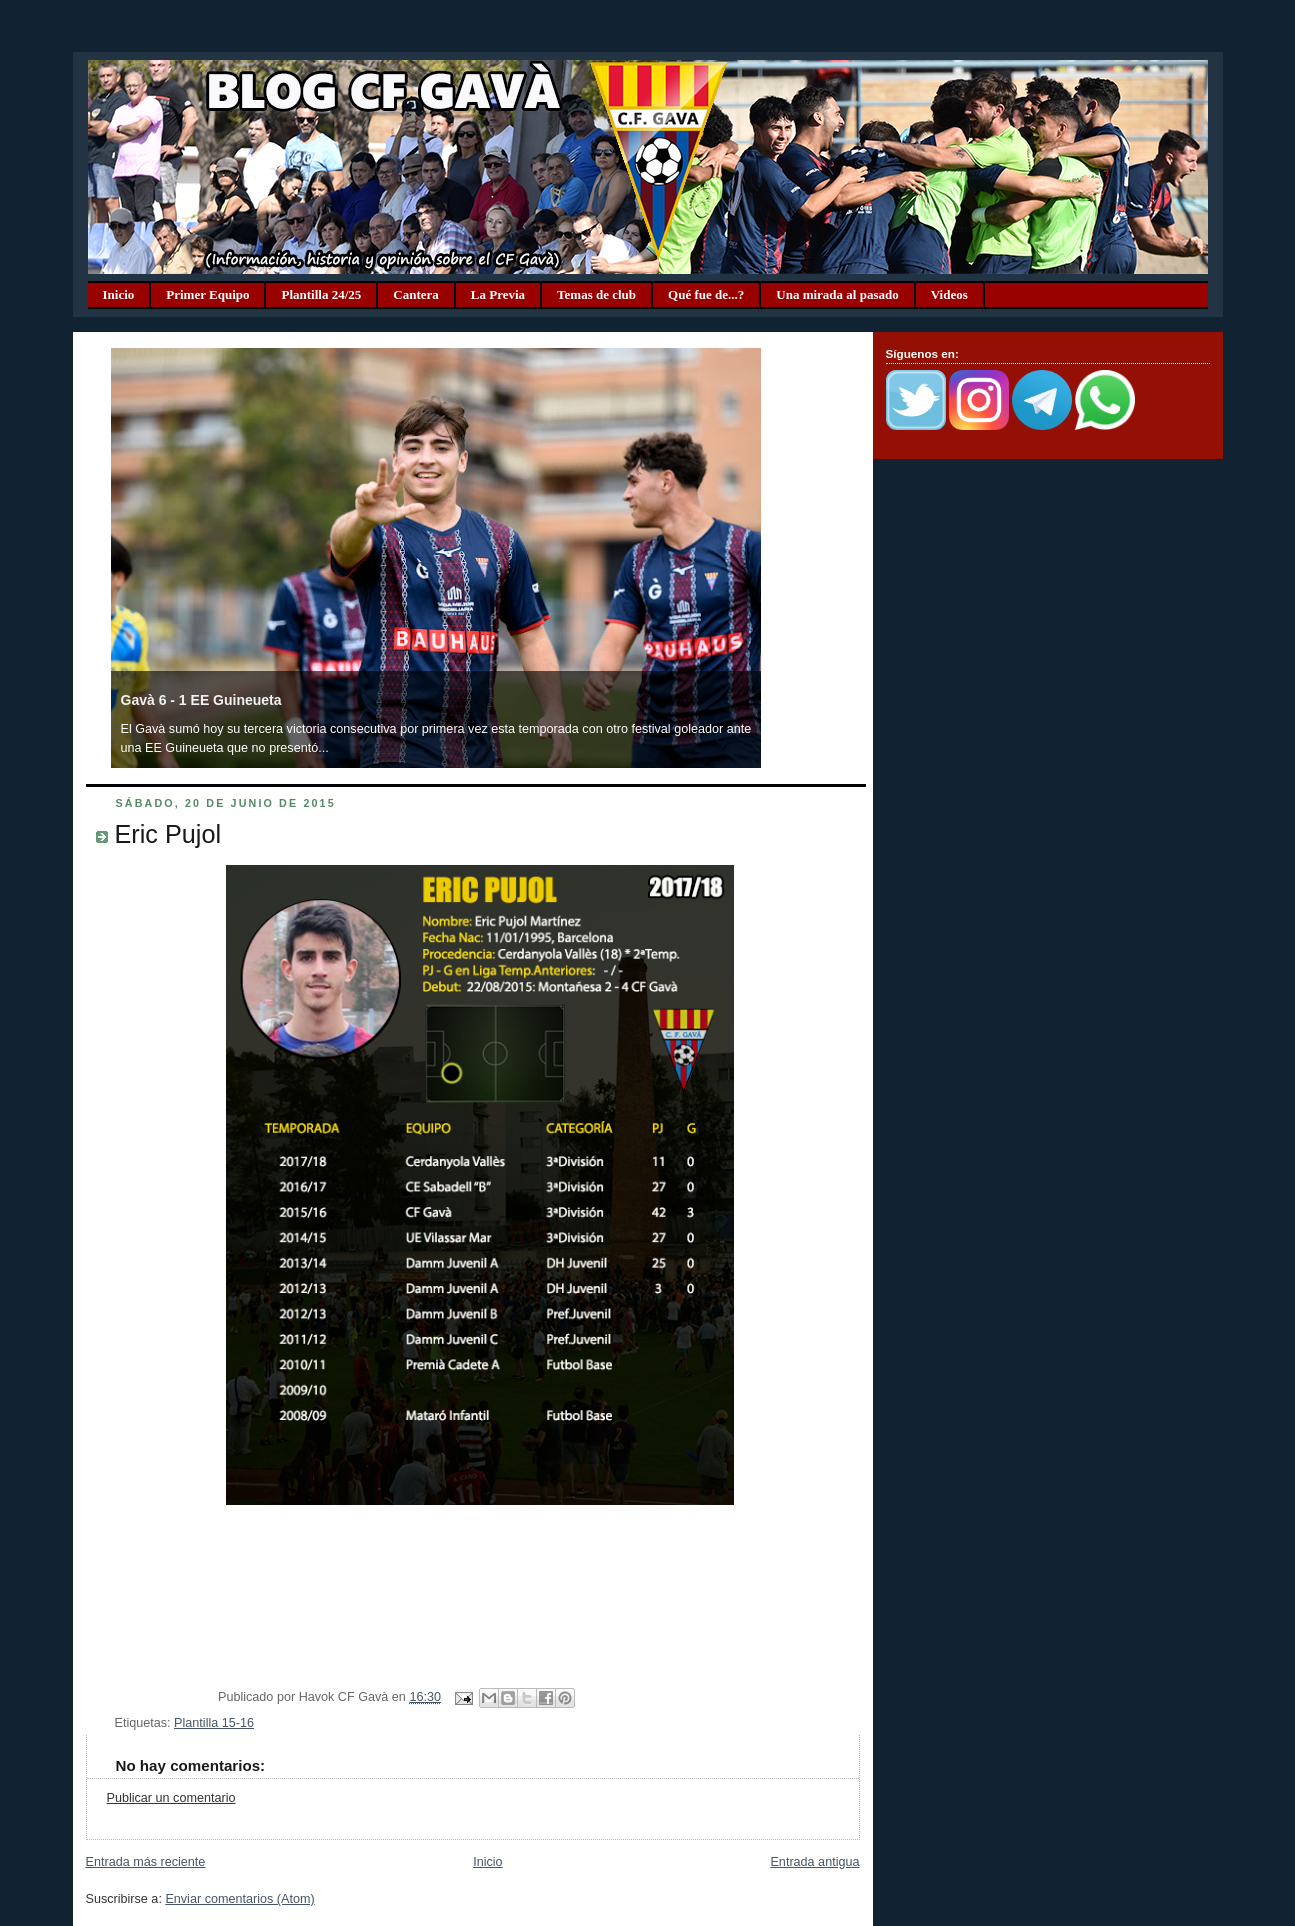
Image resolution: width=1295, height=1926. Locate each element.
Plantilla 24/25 (321, 294)
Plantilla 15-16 (214, 1723)
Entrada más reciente (146, 1862)
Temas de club (596, 294)
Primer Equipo (207, 294)
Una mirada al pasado (837, 294)
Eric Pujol (168, 834)
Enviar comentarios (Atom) (239, 1899)
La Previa (498, 294)
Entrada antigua (814, 1862)
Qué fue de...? (706, 294)
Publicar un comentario (171, 1798)
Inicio (119, 294)
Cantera (416, 294)
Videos (949, 294)
